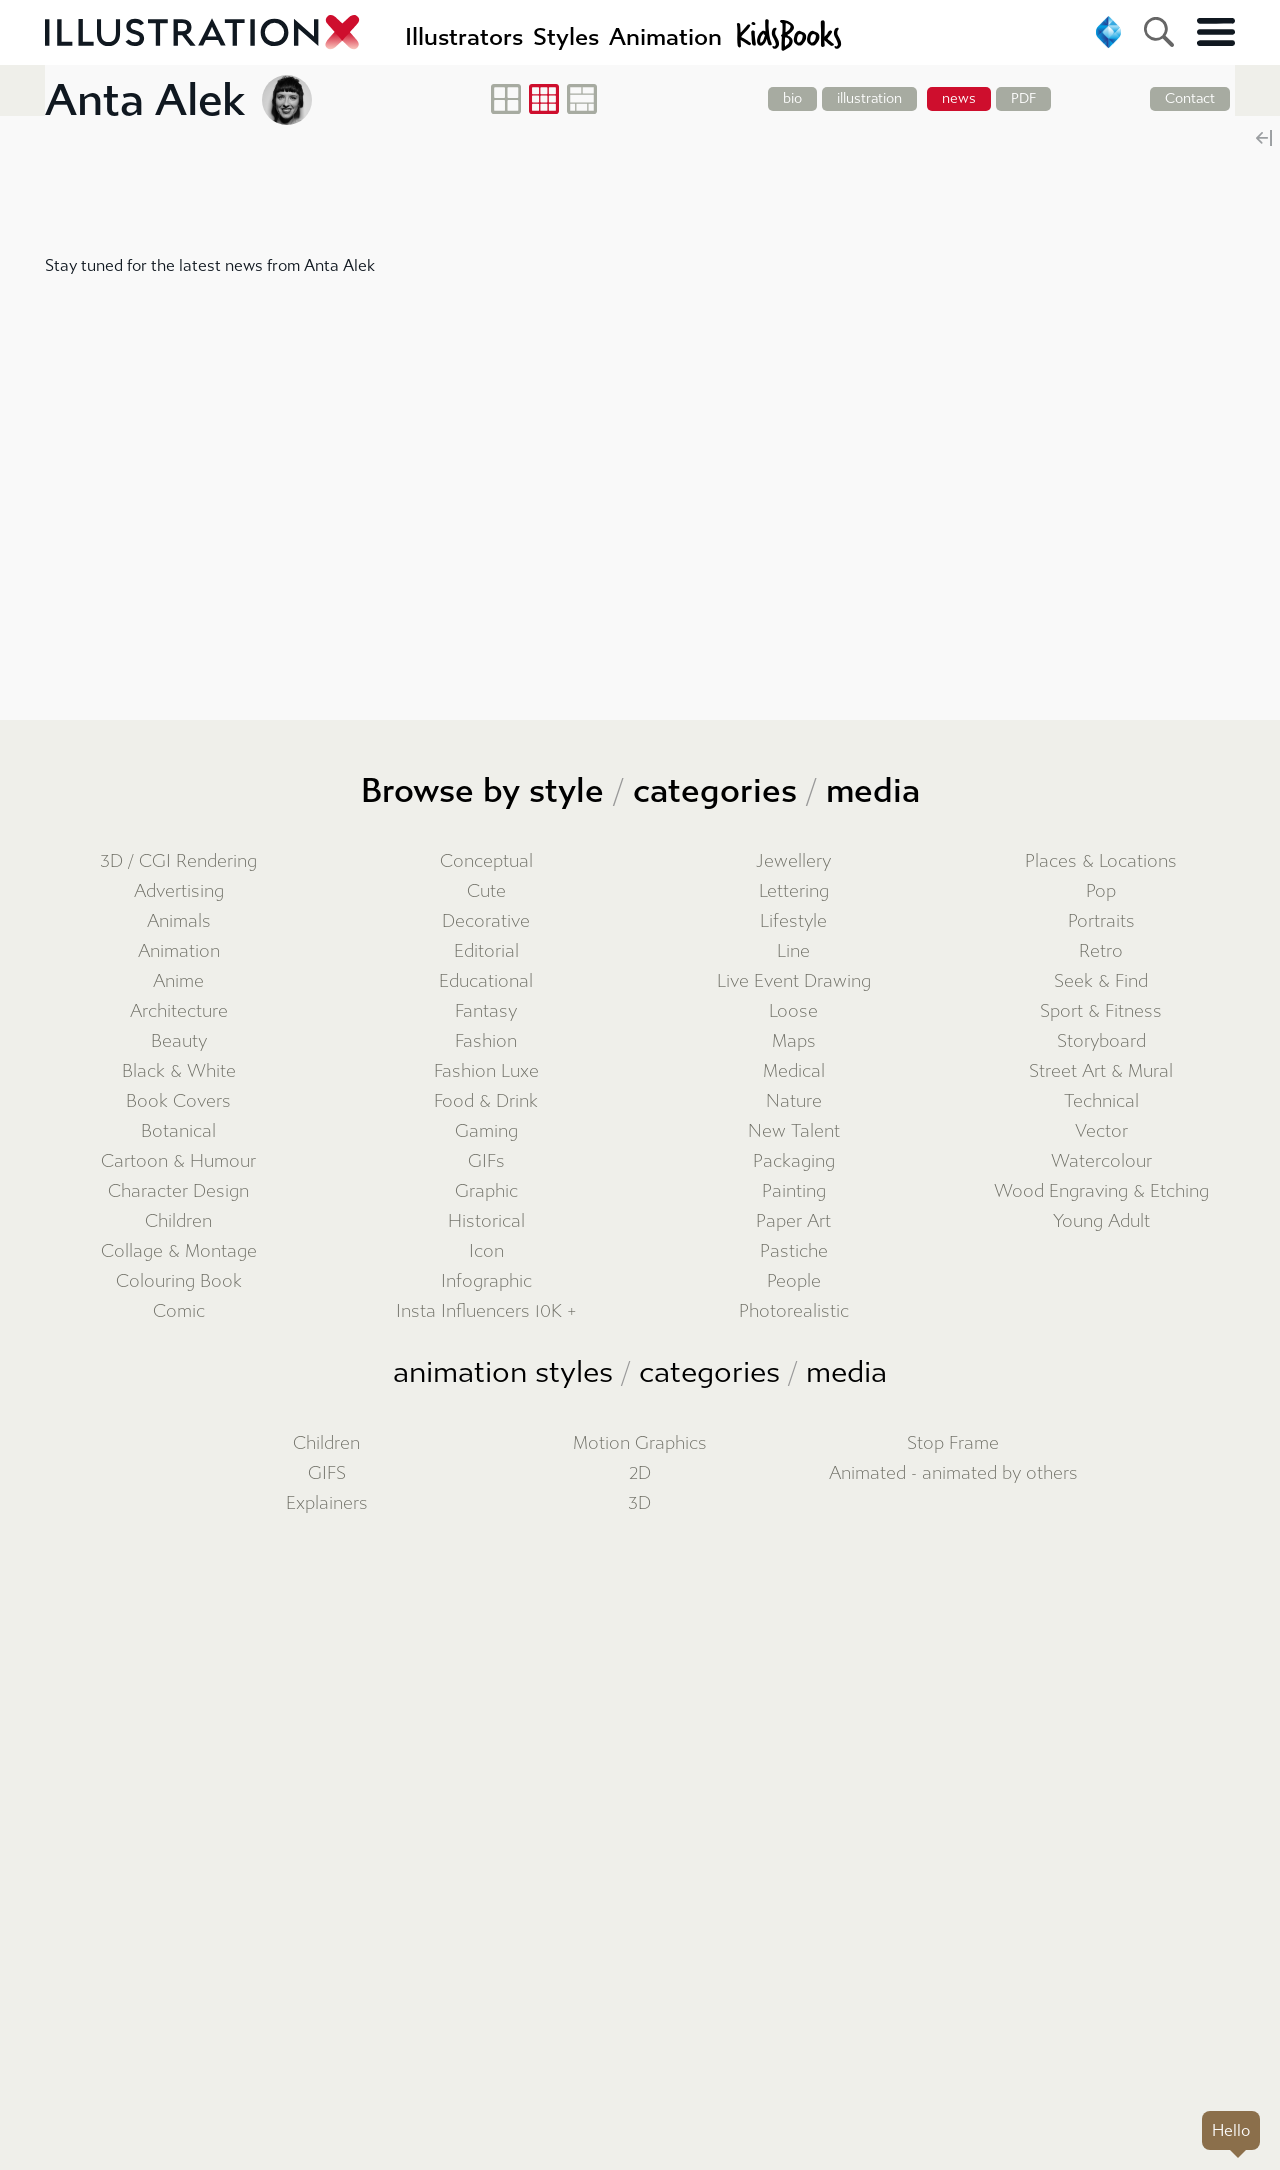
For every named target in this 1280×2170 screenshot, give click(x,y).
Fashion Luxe (486, 1071)
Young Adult (1101, 1221)
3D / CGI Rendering (178, 861)
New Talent (794, 1131)
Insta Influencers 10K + (486, 1311)
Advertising (179, 891)
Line (793, 951)
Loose (793, 1011)
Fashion (486, 1041)
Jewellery (793, 861)
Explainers (327, 1503)
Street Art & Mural (1101, 1071)
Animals (179, 921)
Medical (794, 1071)
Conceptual (486, 861)
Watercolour (1101, 1161)
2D (640, 1473)
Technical (1101, 1101)
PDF (1023, 98)
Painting (794, 1191)
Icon (486, 1251)
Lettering (794, 891)
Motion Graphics (640, 1443)
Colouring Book (179, 1281)
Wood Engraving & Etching (1101, 1191)
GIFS (327, 1473)
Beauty (179, 1041)
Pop (1101, 891)
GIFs (486, 1161)
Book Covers (178, 1101)
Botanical (178, 1131)
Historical (486, 1221)
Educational (486, 981)
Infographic (486, 1281)
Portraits (1101, 921)
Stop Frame (953, 1443)
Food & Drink (486, 1101)
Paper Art (793, 1221)
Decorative (486, 921)
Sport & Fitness (1101, 1011)
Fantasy (486, 1011)
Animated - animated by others (953, 1473)
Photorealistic (794, 1311)
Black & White (179, 1071)
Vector (1101, 1131)
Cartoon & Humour (178, 1161)
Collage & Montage (179, 1251)
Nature (794, 1101)
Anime (178, 981)
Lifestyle (793, 921)
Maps (794, 1041)
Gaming (486, 1131)
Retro (1101, 951)
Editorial (486, 951)
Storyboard (1101, 1041)
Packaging (794, 1161)
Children (178, 1221)
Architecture (179, 1011)
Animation (179, 951)
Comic (179, 1311)
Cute (486, 891)
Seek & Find (1101, 981)
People (794, 1281)
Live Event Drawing (794, 981)
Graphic (486, 1191)
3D (639, 1503)
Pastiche (794, 1251)
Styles (566, 37)
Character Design (178, 1191)
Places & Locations (1101, 861)
